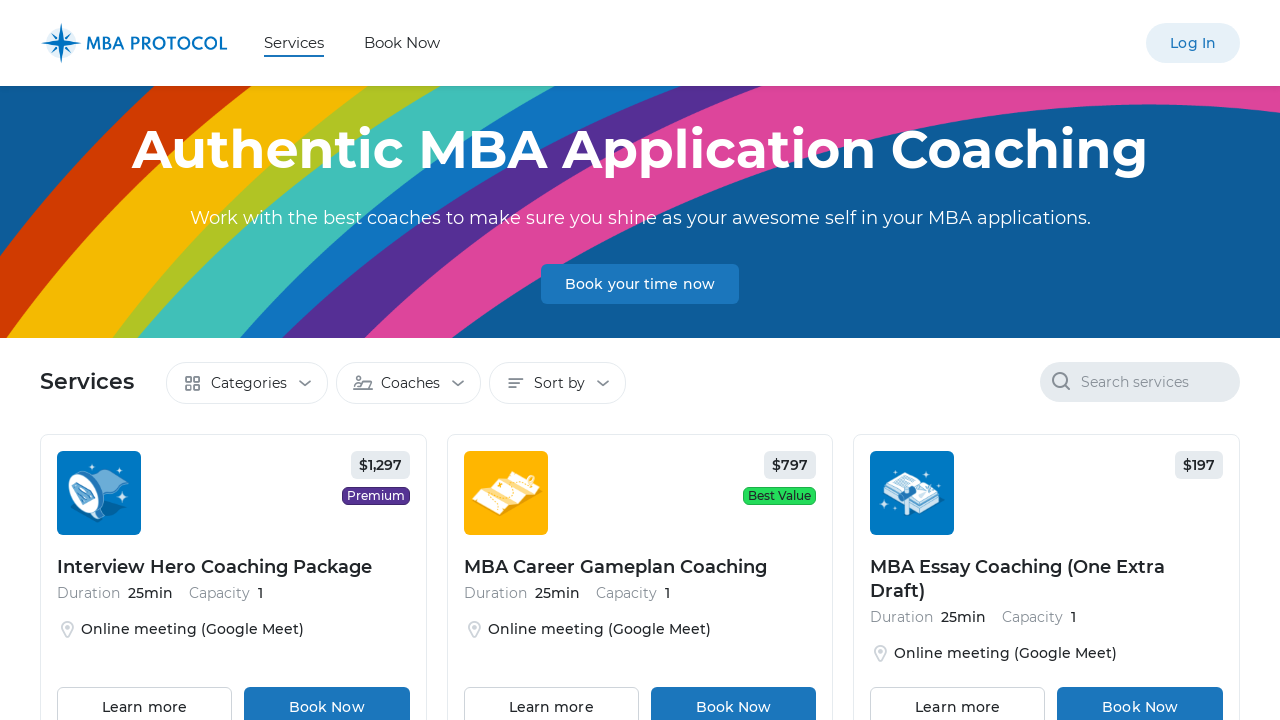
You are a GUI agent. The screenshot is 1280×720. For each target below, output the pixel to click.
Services (294, 42)
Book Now (402, 42)
